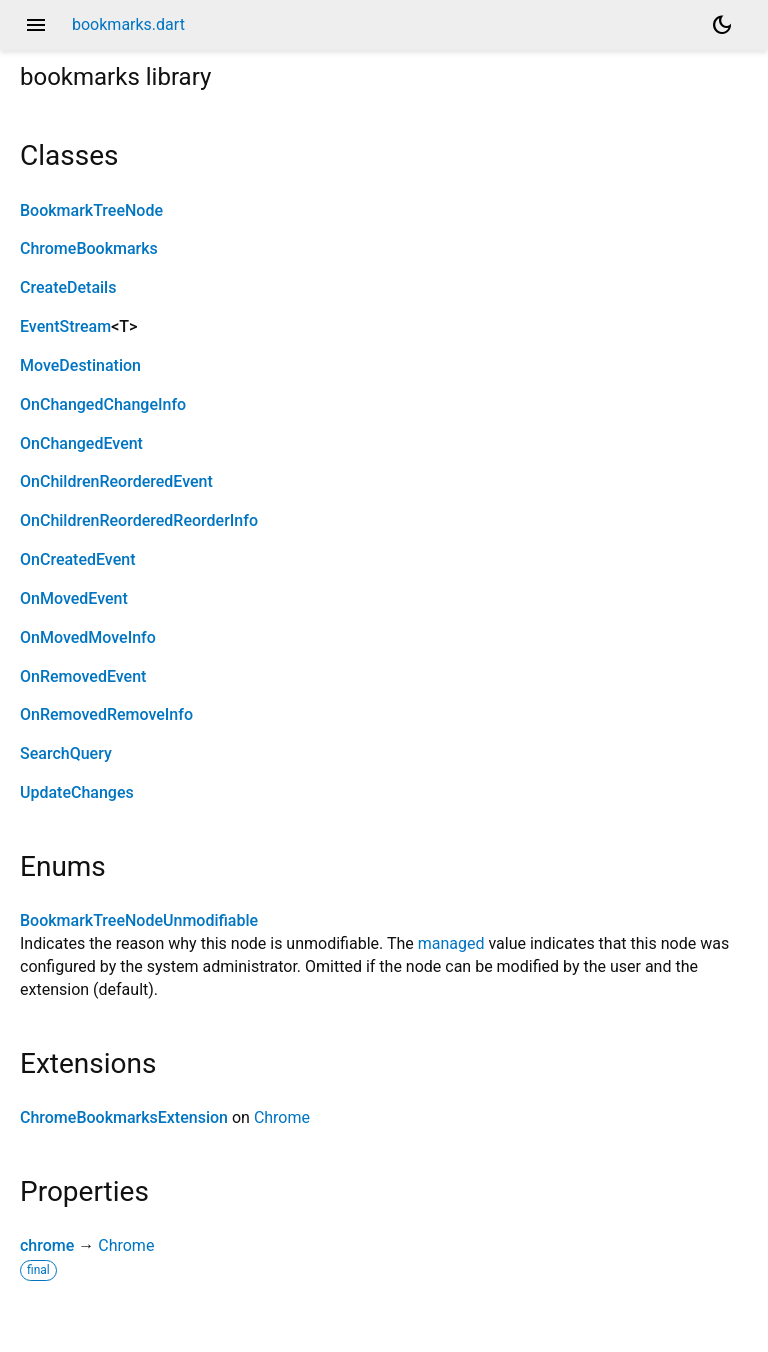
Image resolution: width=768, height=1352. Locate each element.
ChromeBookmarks (89, 248)
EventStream (65, 326)
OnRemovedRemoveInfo (106, 714)
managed (451, 943)
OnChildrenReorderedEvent (116, 481)
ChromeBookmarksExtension (124, 1117)
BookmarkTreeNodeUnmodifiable (139, 920)
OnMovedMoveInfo (88, 637)
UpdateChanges (77, 792)
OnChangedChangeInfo (103, 404)
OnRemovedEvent (83, 676)
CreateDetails (68, 287)
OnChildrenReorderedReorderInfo (139, 520)
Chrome (282, 1117)
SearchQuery (66, 753)
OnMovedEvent (74, 598)
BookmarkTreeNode (91, 210)
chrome (47, 1245)
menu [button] (36, 25)
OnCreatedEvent (77, 559)
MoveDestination (80, 365)
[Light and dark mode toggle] (722, 25)
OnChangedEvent (81, 443)
